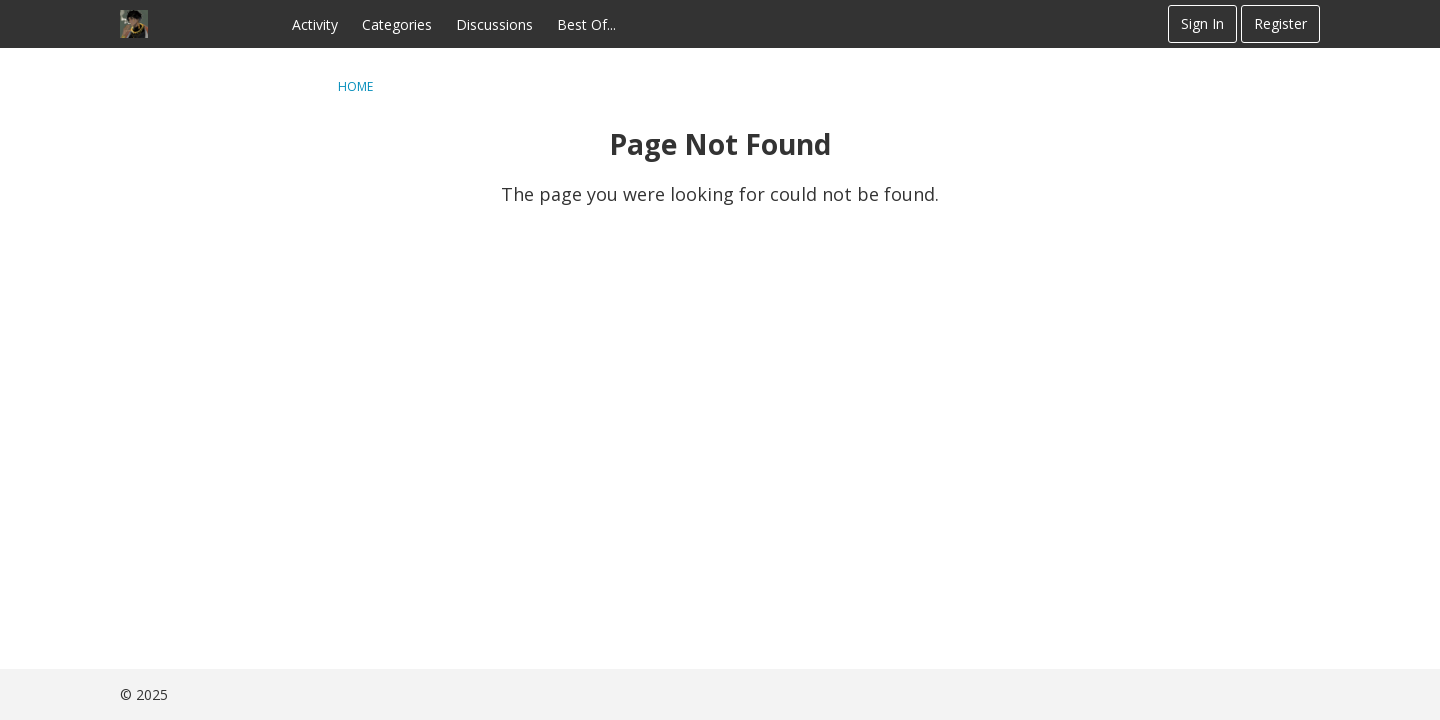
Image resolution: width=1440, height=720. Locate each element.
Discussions (494, 24)
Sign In (1202, 23)
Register (1280, 23)
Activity (315, 24)
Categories (397, 24)
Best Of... (586, 24)
